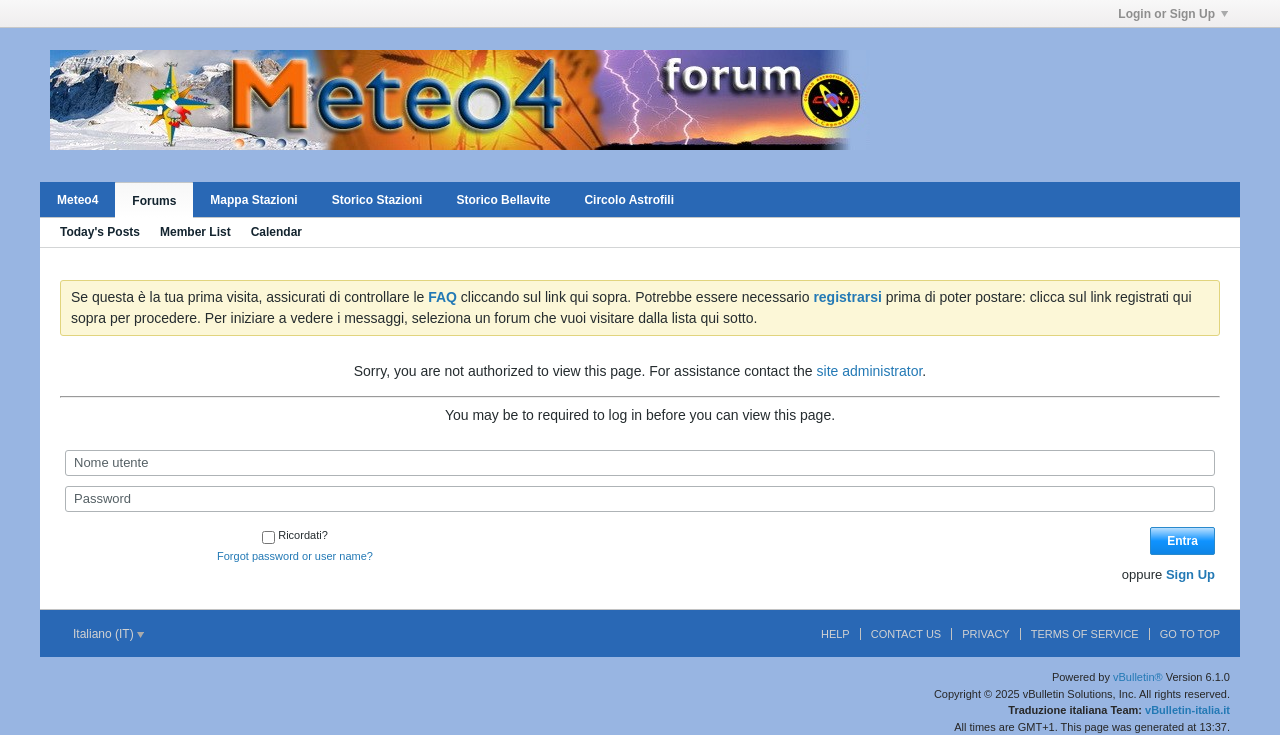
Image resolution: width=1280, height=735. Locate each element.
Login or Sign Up (1173, 14)
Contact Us (906, 634)
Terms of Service (1085, 634)
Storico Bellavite (503, 200)
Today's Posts (100, 232)
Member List (195, 232)
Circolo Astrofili (629, 200)
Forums (154, 201)
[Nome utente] (640, 463)
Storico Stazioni (377, 200)
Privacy (985, 634)
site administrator (870, 371)
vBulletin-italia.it (1187, 710)
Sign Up (1190, 574)
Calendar (276, 232)
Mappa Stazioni (253, 200)
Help (835, 634)
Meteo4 (77, 200)
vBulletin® (1138, 677)
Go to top (1190, 634)
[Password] (640, 499)
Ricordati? (295, 535)
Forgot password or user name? (295, 556)
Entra (1182, 541)
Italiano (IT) (108, 634)
